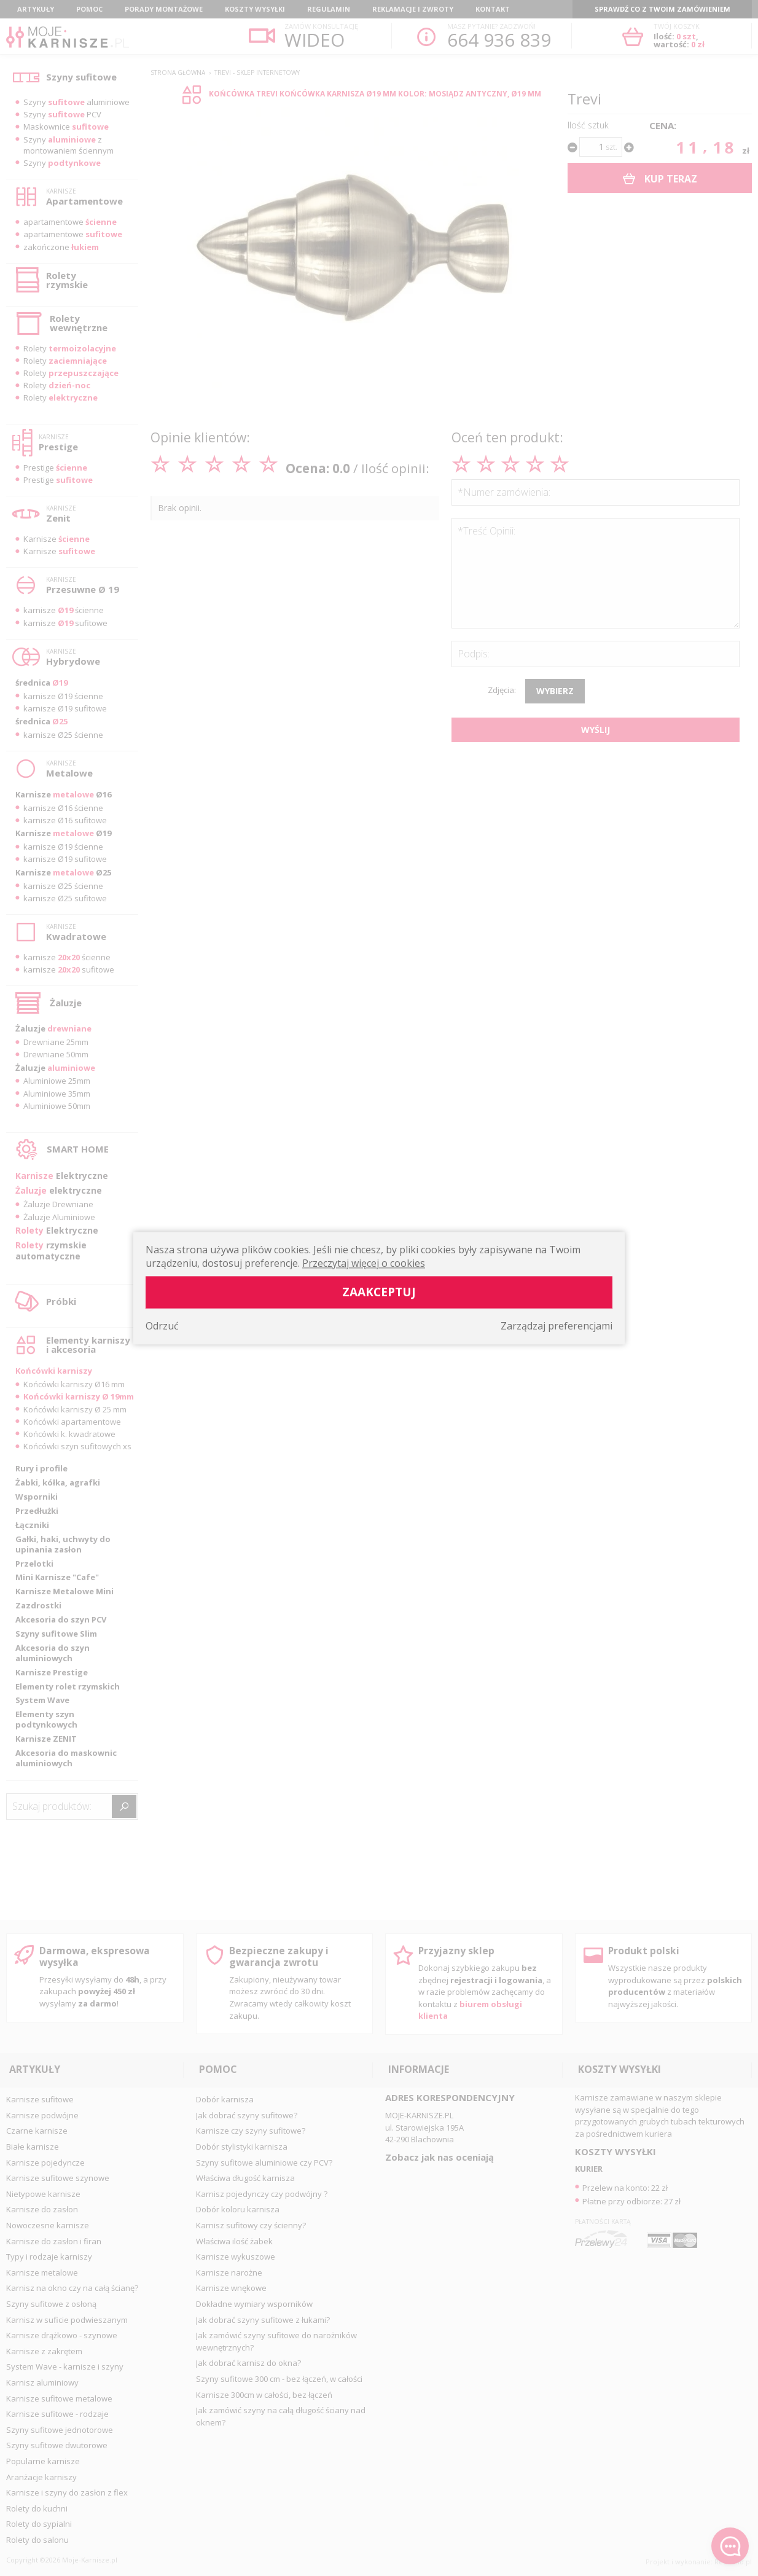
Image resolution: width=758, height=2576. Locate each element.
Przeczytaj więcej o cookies (363, 1263)
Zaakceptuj (379, 1291)
